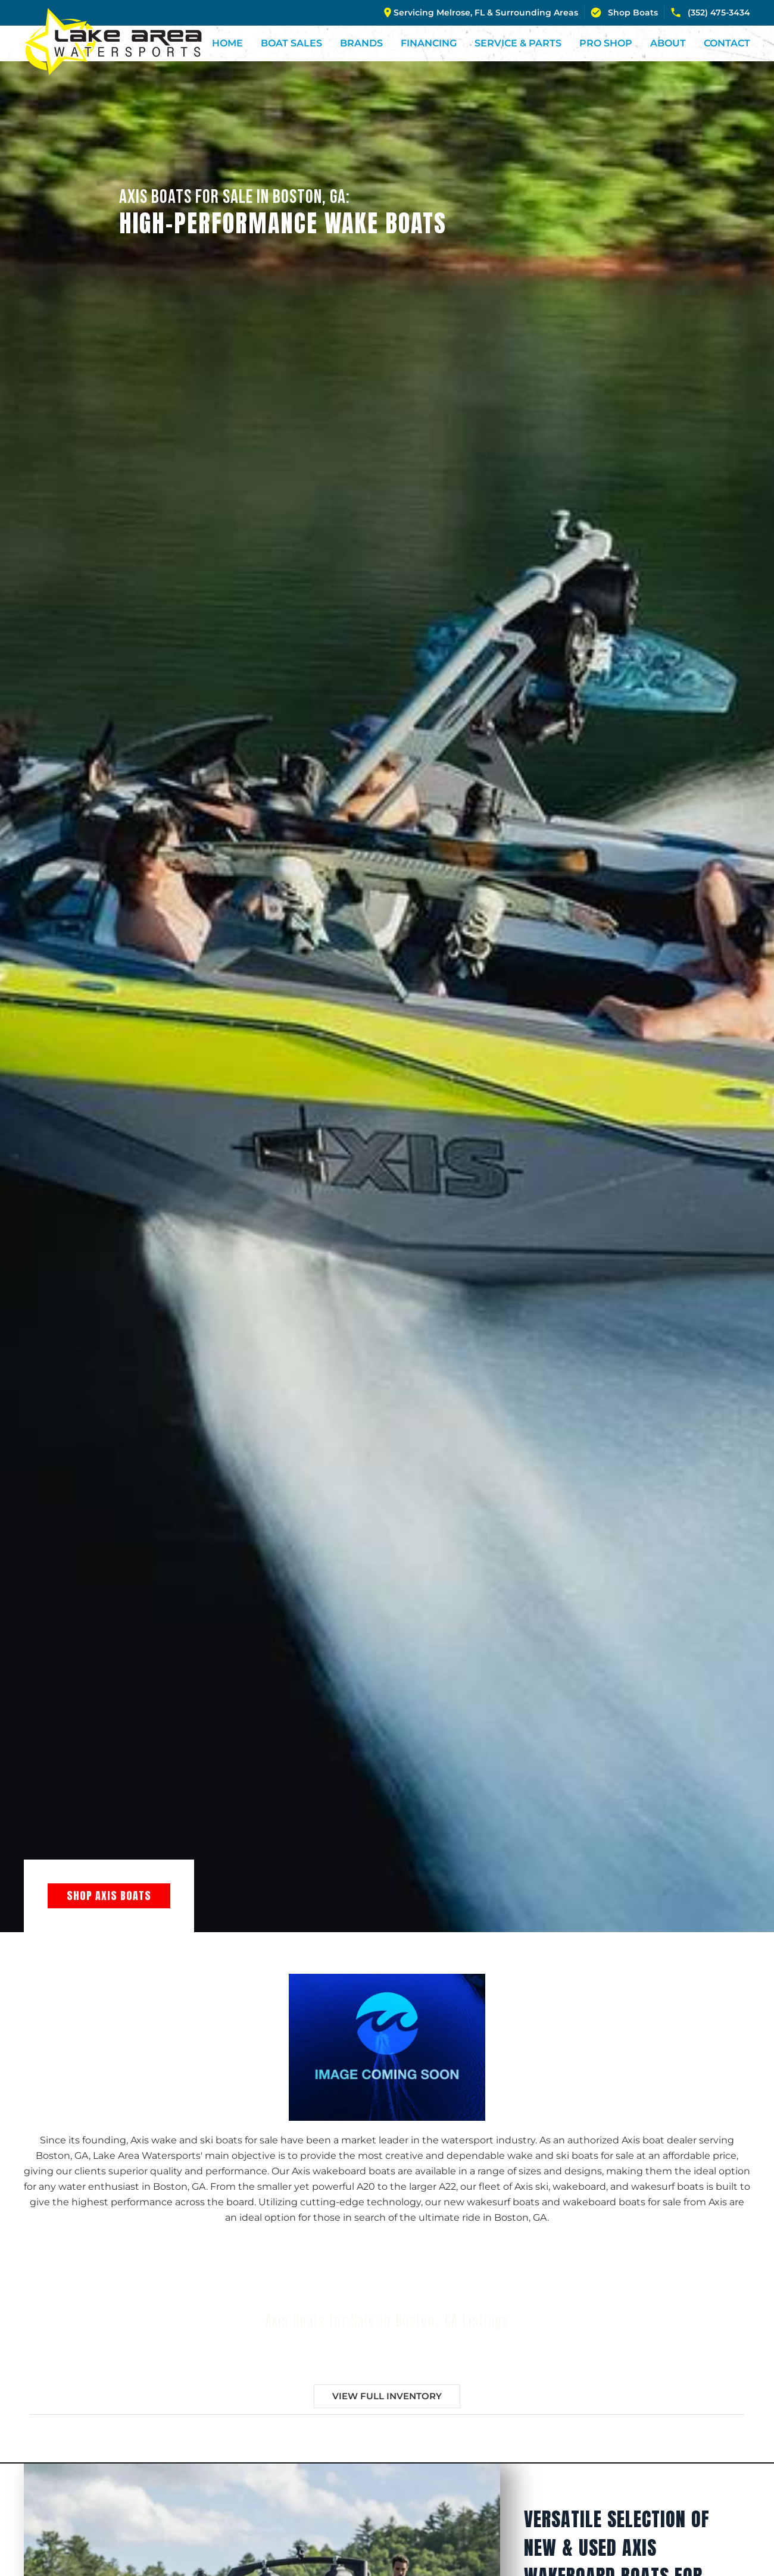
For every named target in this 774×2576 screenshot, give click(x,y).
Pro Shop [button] (605, 43)
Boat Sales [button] (291, 43)
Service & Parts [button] (518, 43)
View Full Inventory (387, 2396)
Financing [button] (429, 43)
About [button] (668, 43)
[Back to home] (113, 42)
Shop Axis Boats (109, 1896)
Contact (727, 43)
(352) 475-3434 (710, 12)
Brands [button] (361, 43)
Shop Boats (624, 12)
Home (227, 43)
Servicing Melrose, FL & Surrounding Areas (486, 12)
